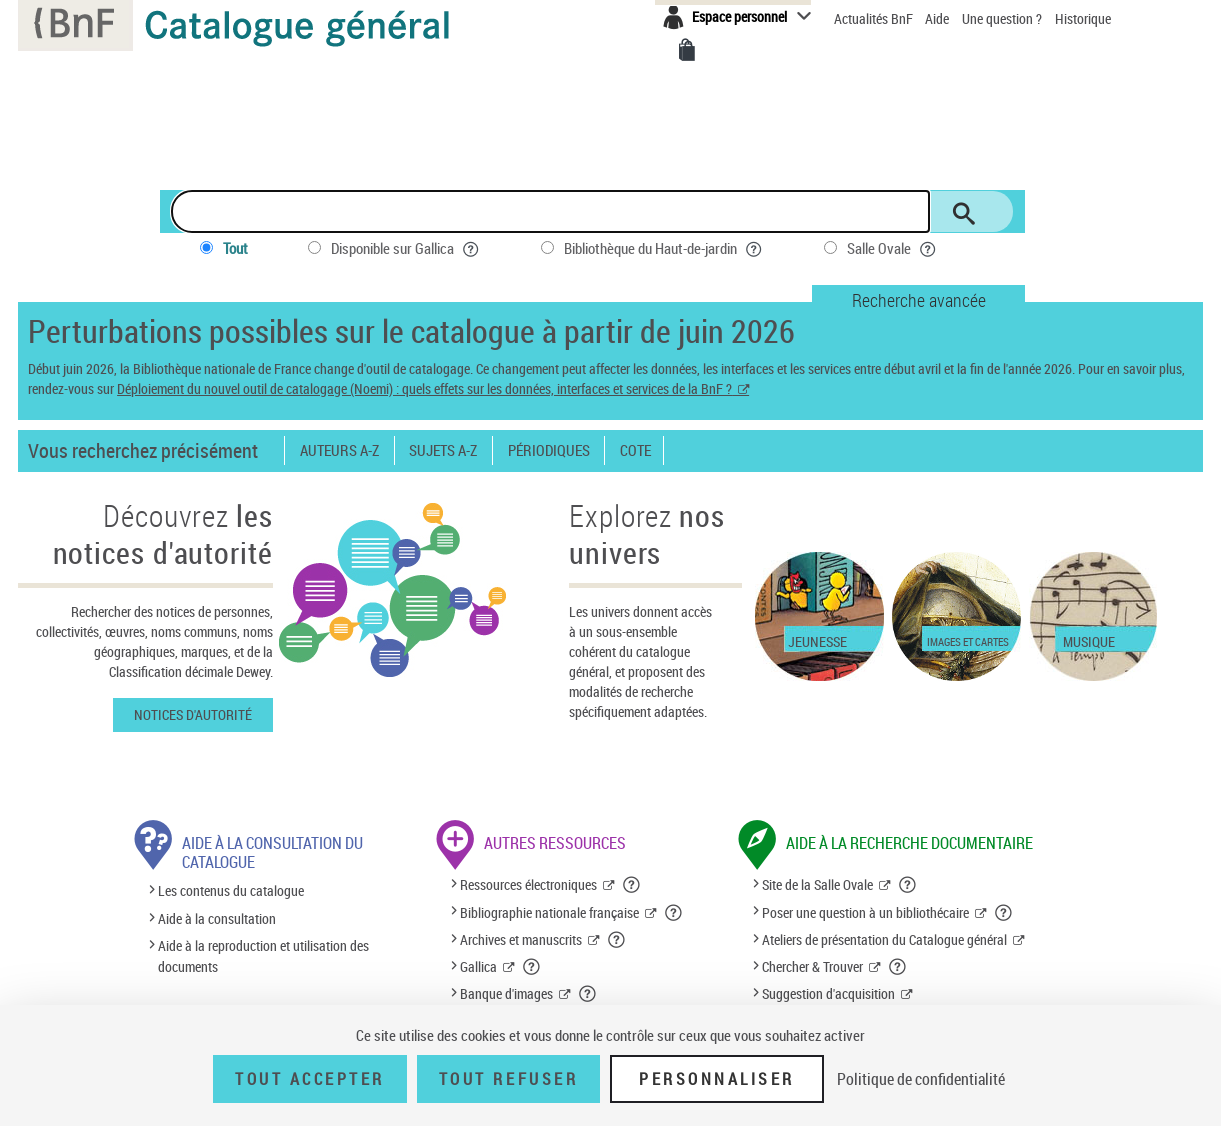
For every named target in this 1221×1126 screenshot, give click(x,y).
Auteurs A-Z (339, 450)
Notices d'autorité (193, 714)
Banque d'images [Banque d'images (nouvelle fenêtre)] (506, 993)
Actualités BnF (875, 18)
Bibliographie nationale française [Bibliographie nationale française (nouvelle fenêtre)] (549, 912)
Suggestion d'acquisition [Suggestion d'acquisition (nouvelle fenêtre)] (828, 993)
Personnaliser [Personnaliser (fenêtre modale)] (717, 1079)
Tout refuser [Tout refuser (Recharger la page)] (508, 1079)
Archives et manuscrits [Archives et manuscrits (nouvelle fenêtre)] (521, 939)
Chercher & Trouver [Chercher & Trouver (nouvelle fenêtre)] (812, 966)
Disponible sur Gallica (406, 248)
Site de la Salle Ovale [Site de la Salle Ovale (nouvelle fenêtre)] (817, 884)
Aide (938, 18)
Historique (1083, 18)
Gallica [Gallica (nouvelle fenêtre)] (478, 966)
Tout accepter (310, 1079)
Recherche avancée (919, 300)
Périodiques (549, 450)
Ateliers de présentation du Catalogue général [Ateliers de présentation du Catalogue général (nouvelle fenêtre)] (884, 939)
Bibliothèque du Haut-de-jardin (664, 248)
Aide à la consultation (217, 918)
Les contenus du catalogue (231, 891)
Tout (235, 248)
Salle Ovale (892, 248)
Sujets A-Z (443, 450)
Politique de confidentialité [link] (921, 1079)
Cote (635, 450)
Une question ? (1002, 18)
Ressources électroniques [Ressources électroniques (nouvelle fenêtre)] (528, 884)
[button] (632, 885)
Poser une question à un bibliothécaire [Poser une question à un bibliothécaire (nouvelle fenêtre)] (865, 912)
